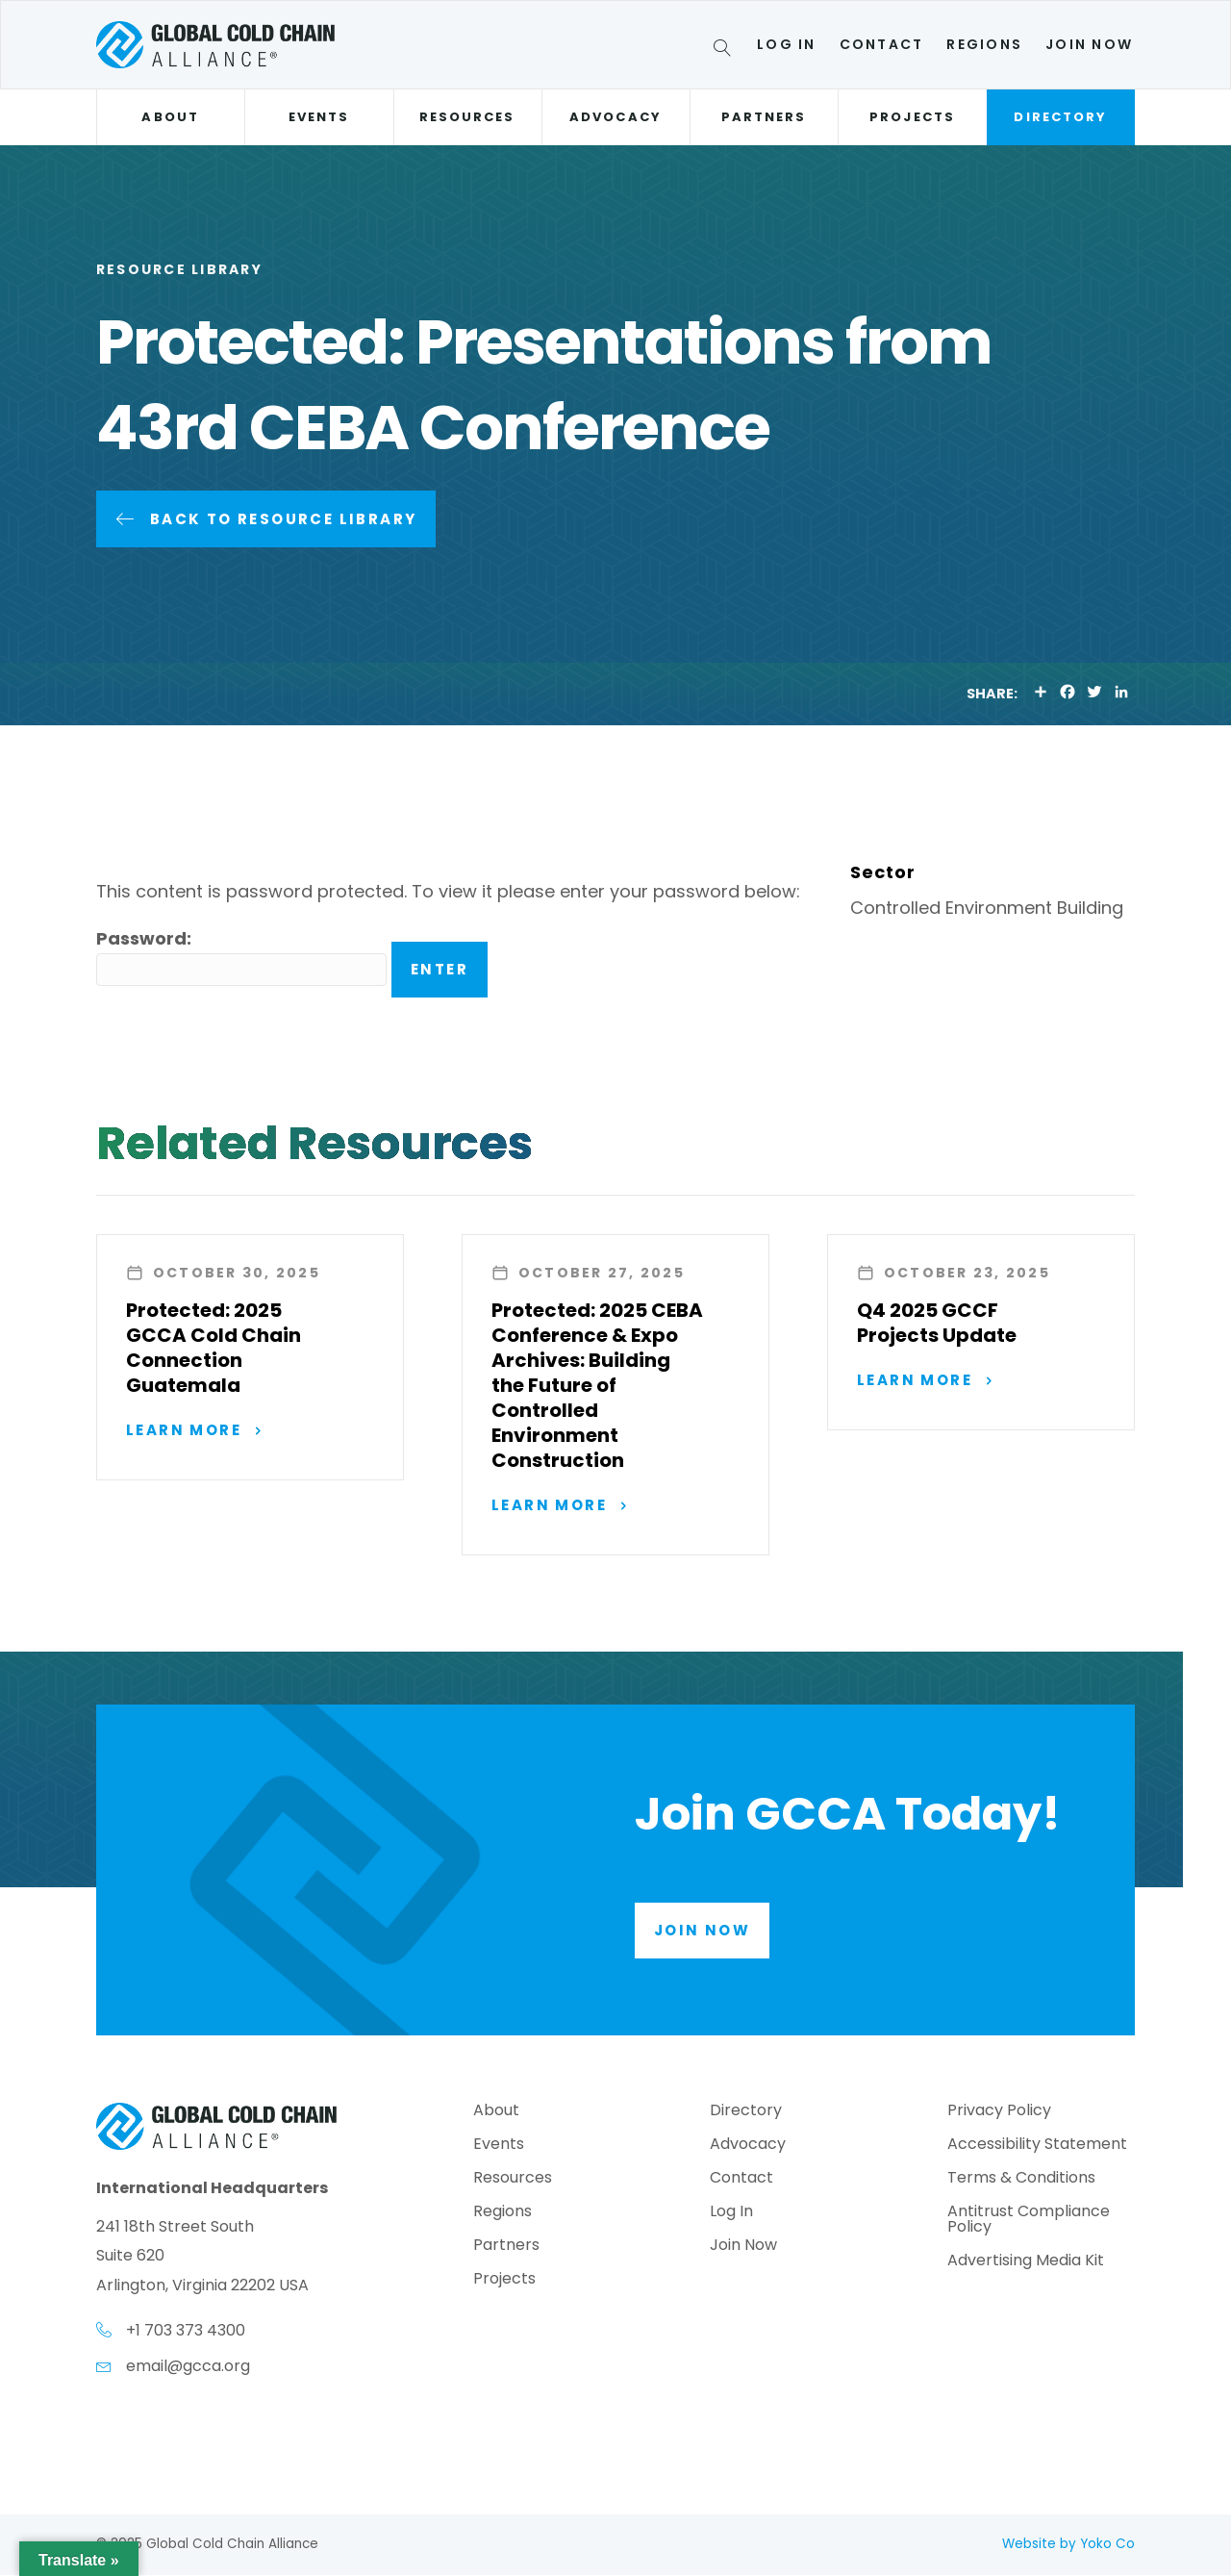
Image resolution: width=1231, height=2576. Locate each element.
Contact (882, 44)
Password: (241, 956)
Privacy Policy (999, 2112)
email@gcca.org (188, 2367)
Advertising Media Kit (1025, 2262)
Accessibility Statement (1037, 2145)
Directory (1060, 117)
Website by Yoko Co (1068, 2545)
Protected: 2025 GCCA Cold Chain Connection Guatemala (213, 1348)
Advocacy (615, 117)
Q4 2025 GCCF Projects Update (937, 1323)
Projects (912, 117)
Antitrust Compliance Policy (1028, 2220)
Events (319, 117)
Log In (786, 44)
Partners (764, 117)
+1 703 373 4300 (185, 2331)
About (169, 117)
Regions (984, 44)
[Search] (725, 51)
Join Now (1089, 44)
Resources (467, 117)
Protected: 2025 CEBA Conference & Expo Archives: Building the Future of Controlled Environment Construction (597, 1385)
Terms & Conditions (1021, 2179)
